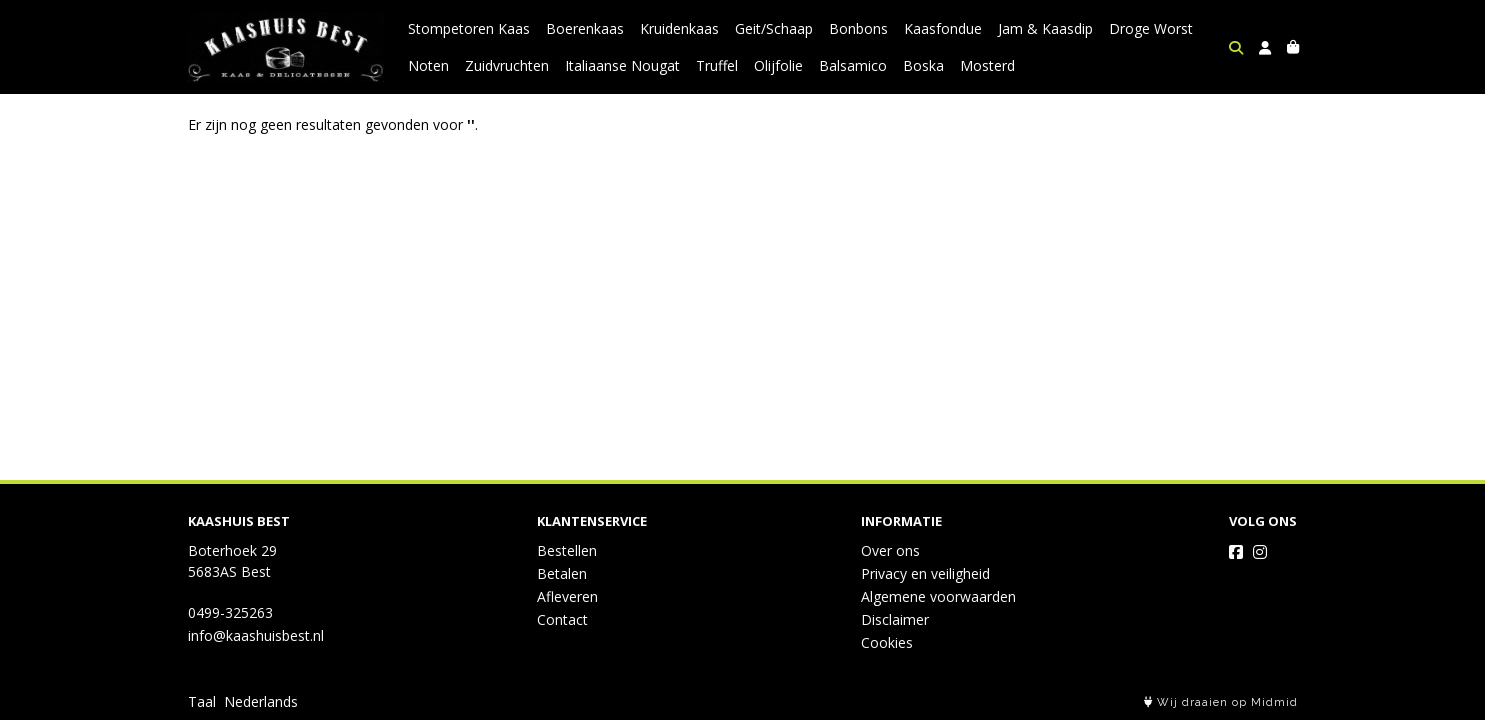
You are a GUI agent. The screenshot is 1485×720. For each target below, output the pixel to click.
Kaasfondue (943, 28)
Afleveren (567, 596)
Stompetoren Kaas (469, 28)
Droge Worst (1151, 28)
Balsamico (853, 65)
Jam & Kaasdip (1045, 28)
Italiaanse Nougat (622, 65)
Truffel (717, 65)
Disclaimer (895, 619)
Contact (562, 619)
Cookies (887, 642)
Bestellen (567, 550)
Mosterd (987, 65)
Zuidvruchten (507, 65)
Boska (923, 65)
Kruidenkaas (679, 28)
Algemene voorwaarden (938, 596)
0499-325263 (230, 612)
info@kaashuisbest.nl (256, 635)
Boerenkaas (585, 28)
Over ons (890, 550)
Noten (428, 65)
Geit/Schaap (774, 28)
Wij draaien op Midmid (1221, 702)
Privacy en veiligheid (925, 573)
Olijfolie (778, 65)
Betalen (562, 573)
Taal (202, 701)
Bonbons (858, 28)
